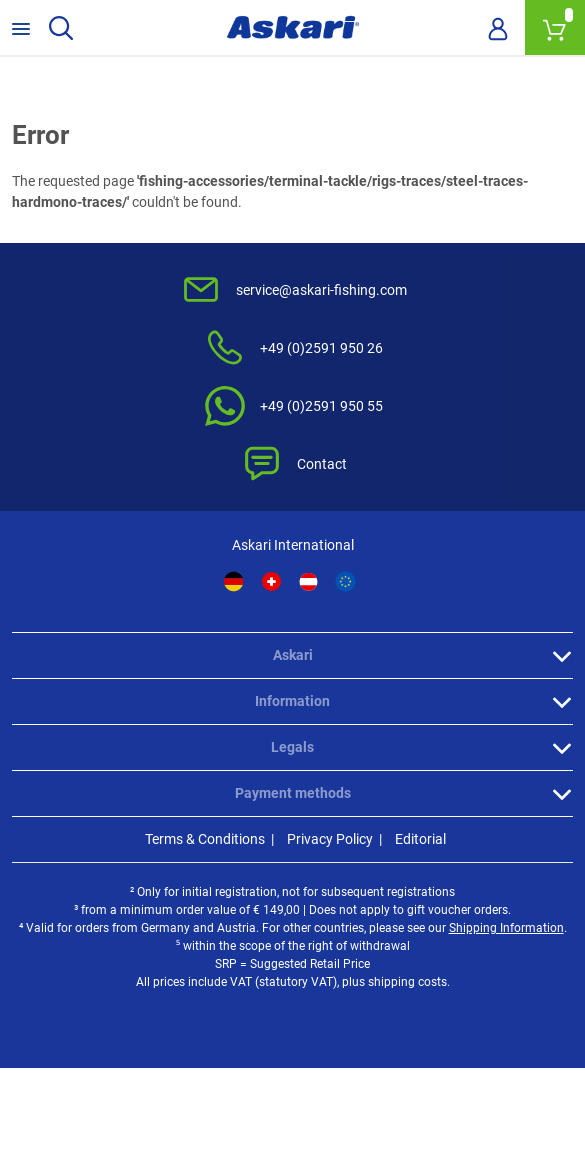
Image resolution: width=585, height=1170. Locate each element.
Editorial (420, 839)
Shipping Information (506, 928)
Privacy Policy (330, 839)
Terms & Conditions (205, 839)
